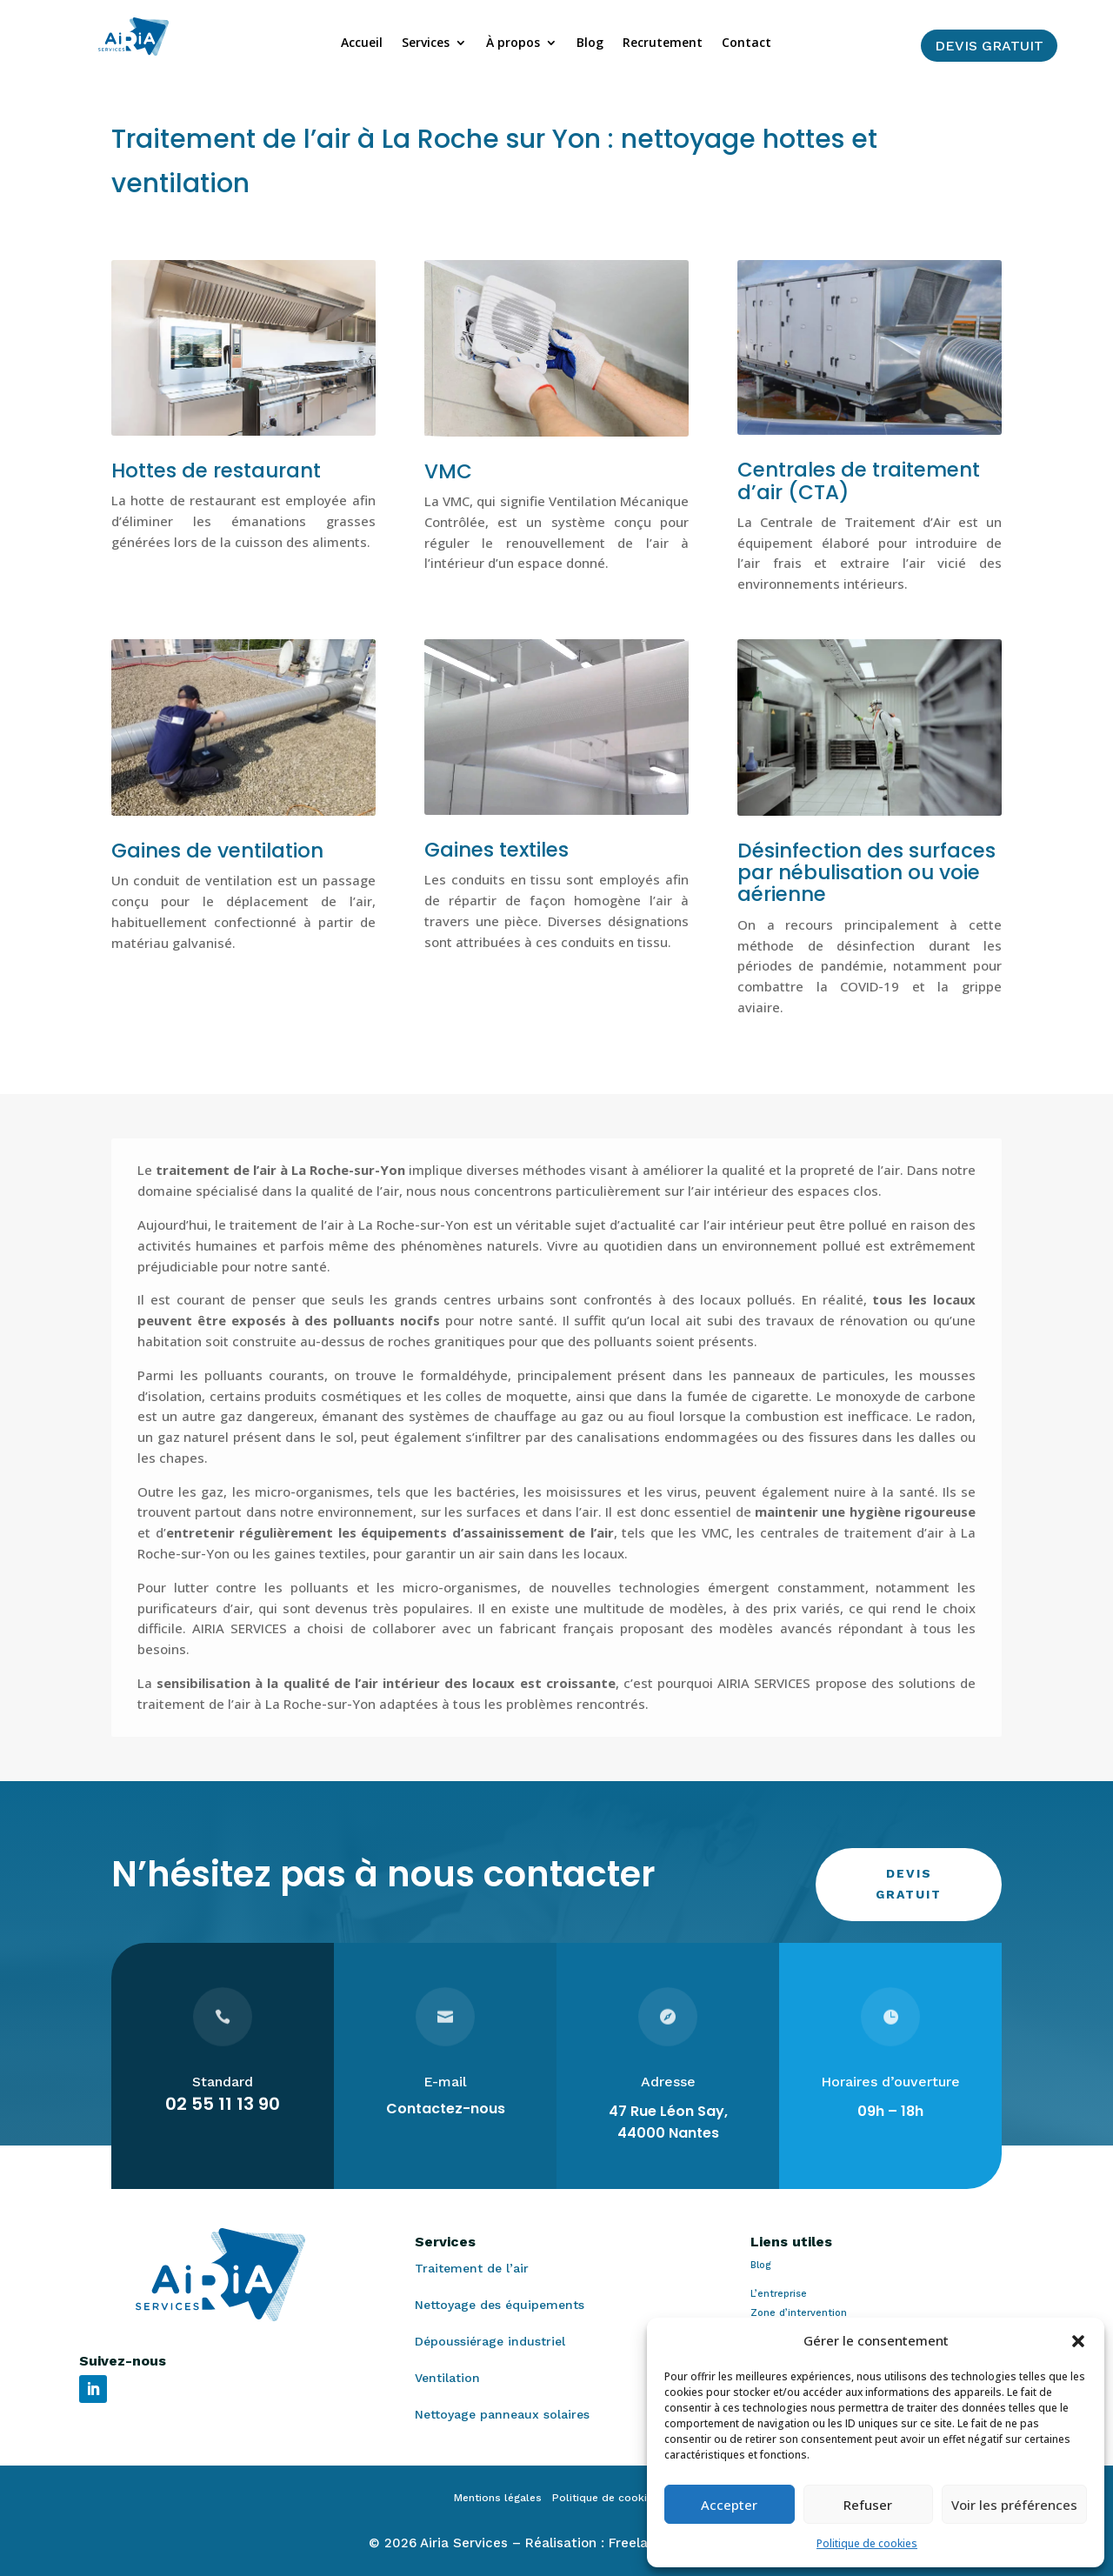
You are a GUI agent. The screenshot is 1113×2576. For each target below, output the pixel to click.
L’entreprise (778, 2293)
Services (426, 43)
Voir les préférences (1014, 2504)
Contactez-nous (445, 2109)
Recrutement (663, 43)
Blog (589, 43)
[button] (1078, 2341)
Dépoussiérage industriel (490, 2341)
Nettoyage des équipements (499, 2305)
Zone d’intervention (798, 2313)
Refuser (867, 2504)
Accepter (729, 2504)
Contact (746, 43)
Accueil (362, 43)
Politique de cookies (866, 2543)
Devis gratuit (989, 45)
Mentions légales (503, 2498)
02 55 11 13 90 (222, 2104)
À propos (513, 43)
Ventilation (447, 2378)
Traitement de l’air (472, 2268)
